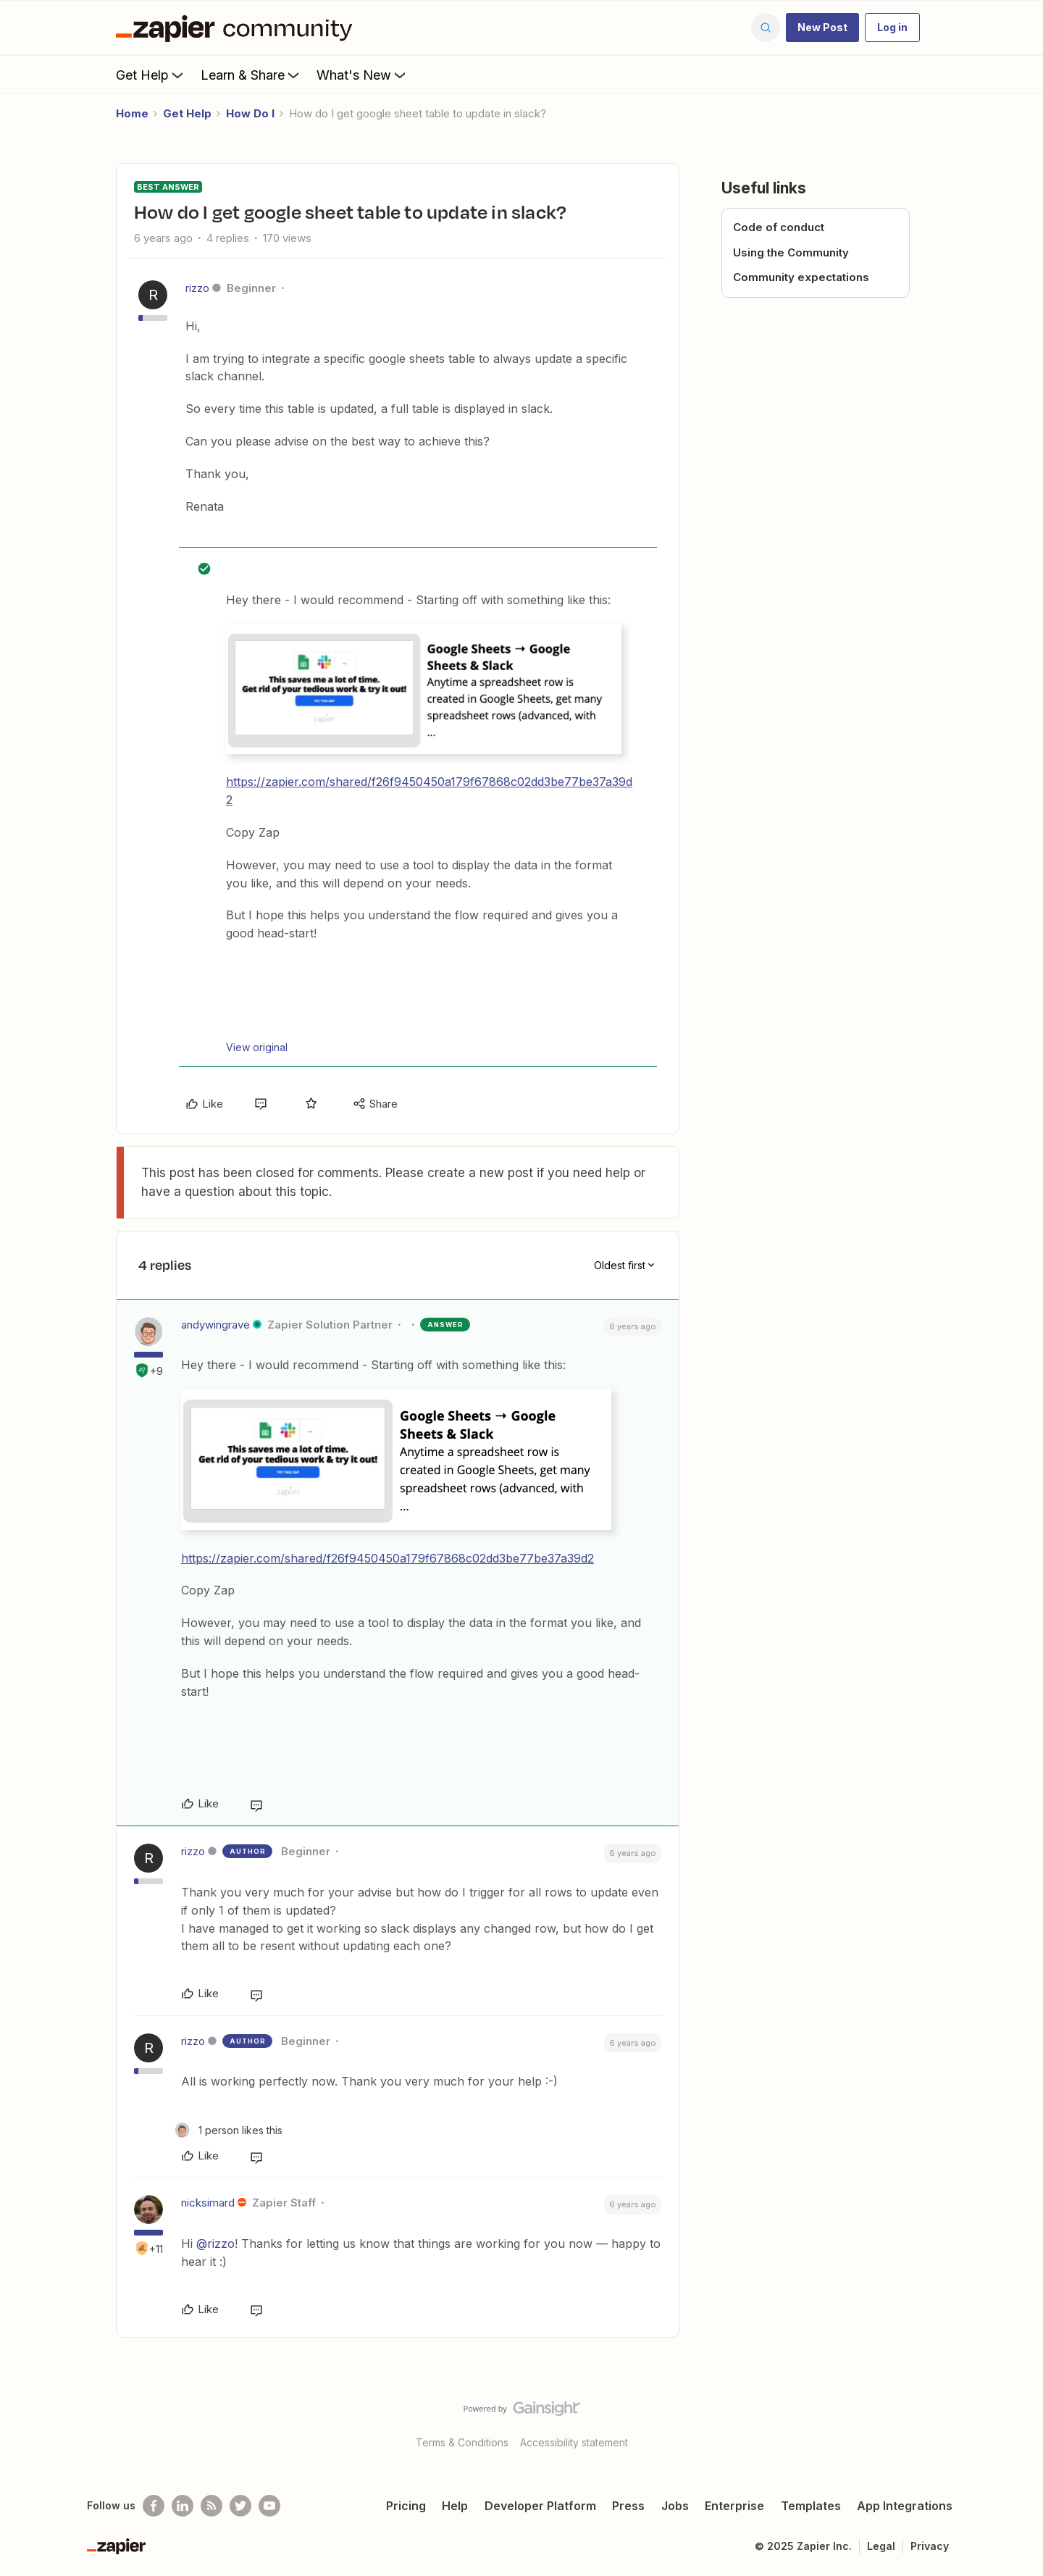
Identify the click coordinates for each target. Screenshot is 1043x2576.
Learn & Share (251, 74)
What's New (363, 74)
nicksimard (208, 2202)
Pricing (406, 2505)
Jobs (675, 2505)
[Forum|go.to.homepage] (237, 27)
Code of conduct (778, 227)
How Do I (250, 113)
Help (455, 2505)
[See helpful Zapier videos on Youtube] (269, 2506)
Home (132, 113)
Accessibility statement (574, 2442)
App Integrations (904, 2505)
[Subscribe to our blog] (211, 2506)
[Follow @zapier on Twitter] (240, 2506)
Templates (811, 2505)
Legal (881, 2546)
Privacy (929, 2546)
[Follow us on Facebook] (153, 2506)
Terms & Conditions (462, 2442)
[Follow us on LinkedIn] (182, 2506)
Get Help (151, 74)
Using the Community (791, 252)
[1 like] (228, 2130)
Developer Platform (540, 2505)
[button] (822, 27)
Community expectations (801, 277)
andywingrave (215, 1324)
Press (628, 2505)
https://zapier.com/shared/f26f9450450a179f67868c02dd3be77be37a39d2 (387, 1558)
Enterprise (734, 2505)
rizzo (197, 288)
